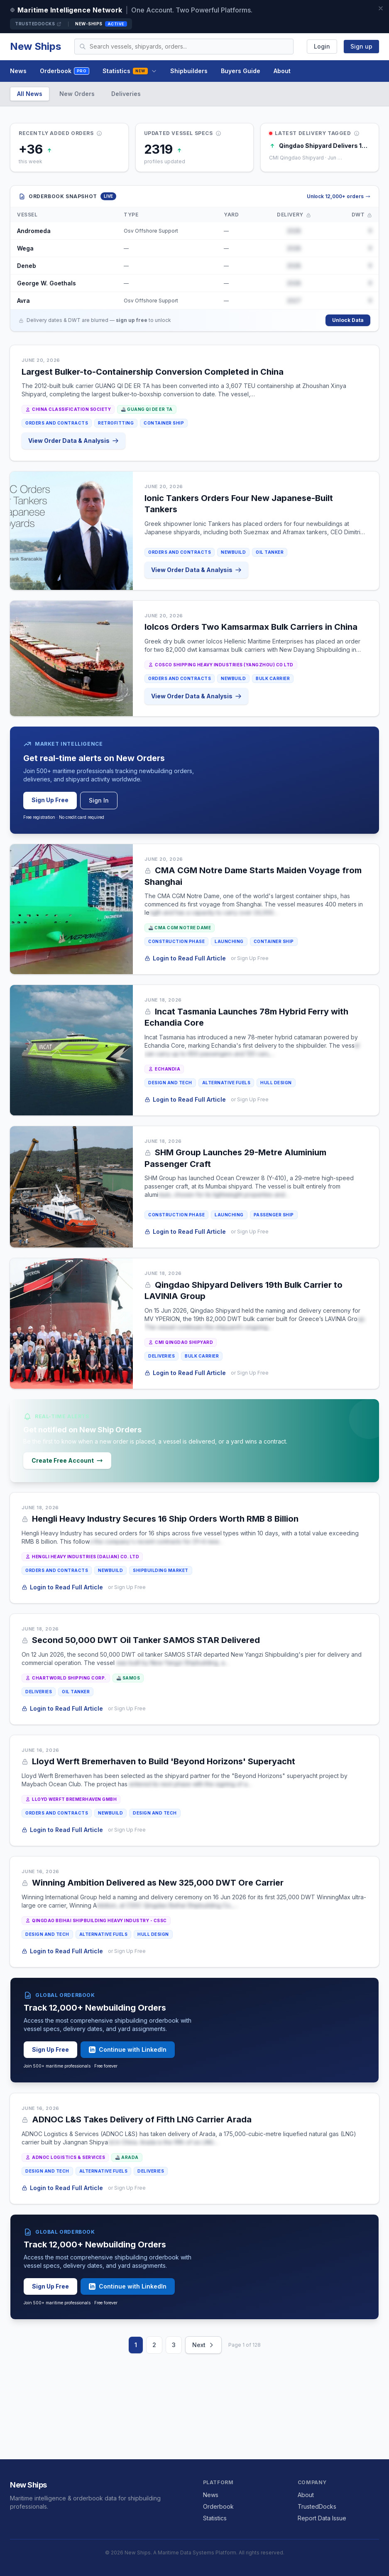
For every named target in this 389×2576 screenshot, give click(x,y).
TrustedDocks (38, 24)
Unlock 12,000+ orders (338, 196)
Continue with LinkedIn (127, 2049)
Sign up (361, 46)
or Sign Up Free (250, 958)
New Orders (77, 93)
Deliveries (126, 93)
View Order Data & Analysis (74, 440)
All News (29, 93)
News (18, 70)
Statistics (130, 70)
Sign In (99, 800)
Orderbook (64, 71)
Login (322, 46)
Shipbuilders (189, 70)
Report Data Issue (322, 2518)
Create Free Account (67, 1460)
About (282, 70)
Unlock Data (348, 320)
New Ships (35, 46)
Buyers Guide (240, 70)
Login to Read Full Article (185, 958)
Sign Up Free (50, 799)
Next (203, 2344)
